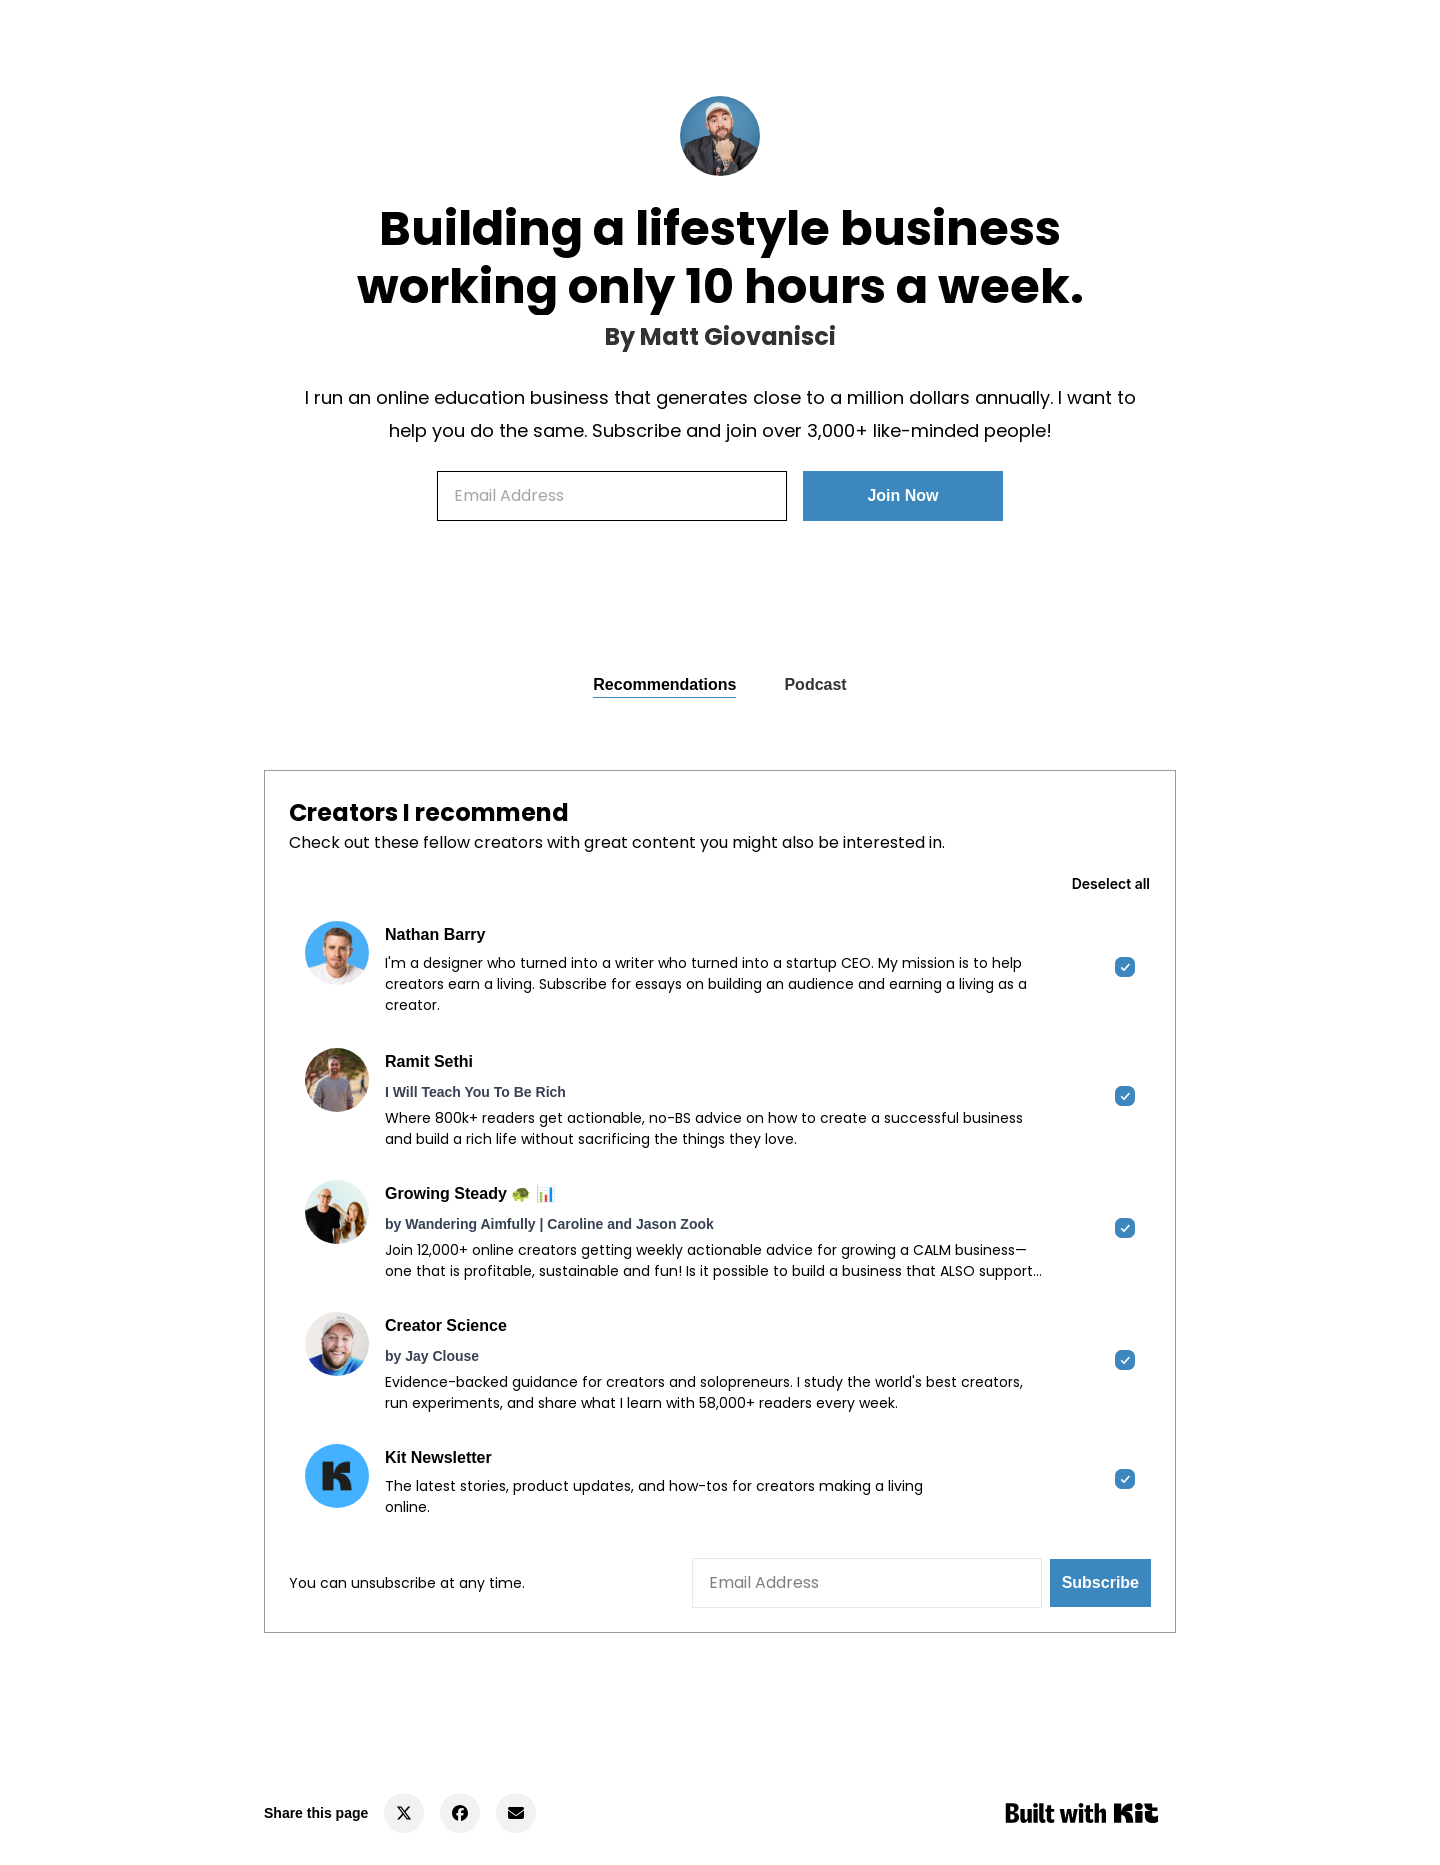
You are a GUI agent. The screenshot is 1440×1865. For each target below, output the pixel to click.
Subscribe (1100, 1582)
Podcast (815, 684)
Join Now (902, 495)
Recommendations (664, 684)
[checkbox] (720, 968)
